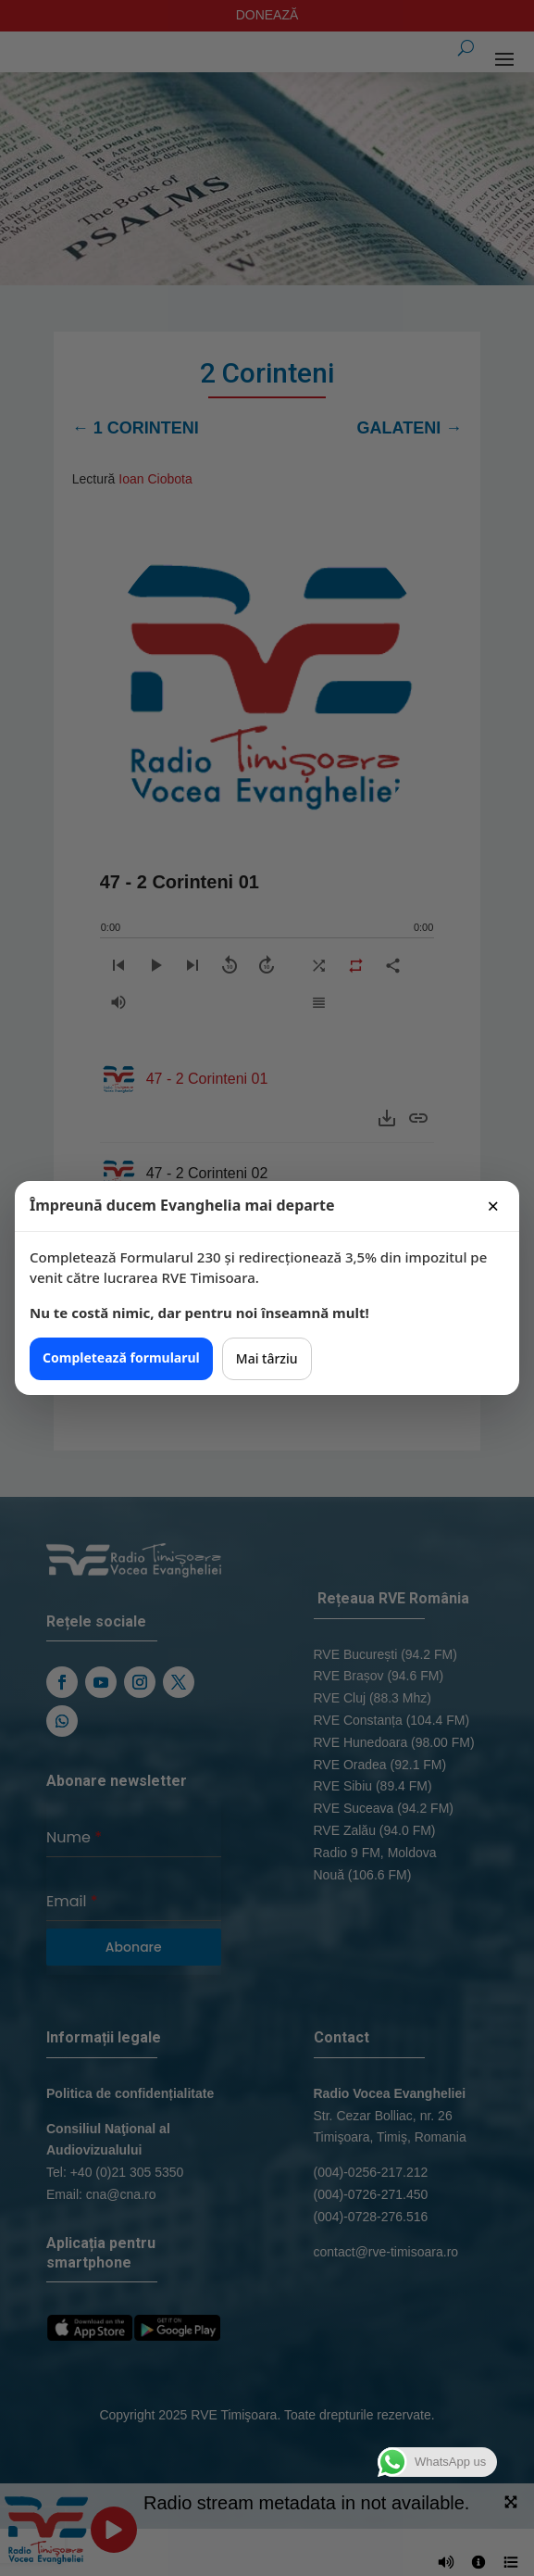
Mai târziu (267, 1358)
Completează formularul (121, 1357)
